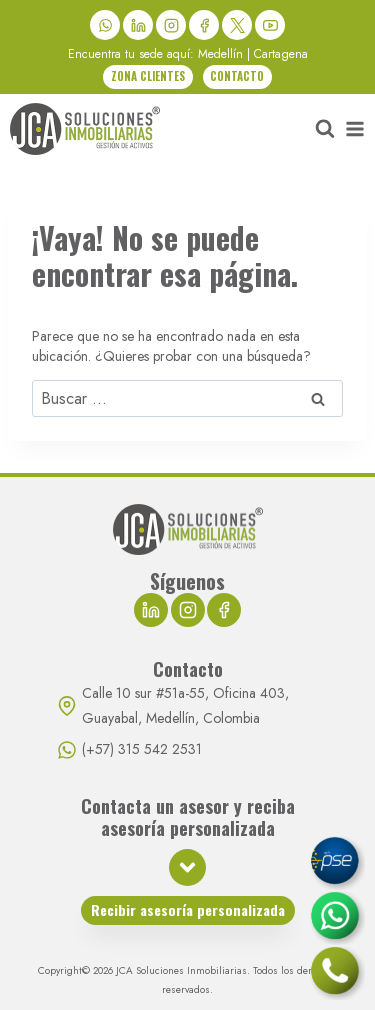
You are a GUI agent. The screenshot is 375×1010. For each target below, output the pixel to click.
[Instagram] (171, 25)
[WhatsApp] (105, 25)
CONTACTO (237, 76)
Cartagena (281, 54)
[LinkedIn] (138, 25)
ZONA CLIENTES (148, 76)
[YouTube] (270, 25)
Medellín (220, 54)
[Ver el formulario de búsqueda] (325, 129)
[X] (237, 25)
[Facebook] (204, 25)
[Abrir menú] (355, 129)
